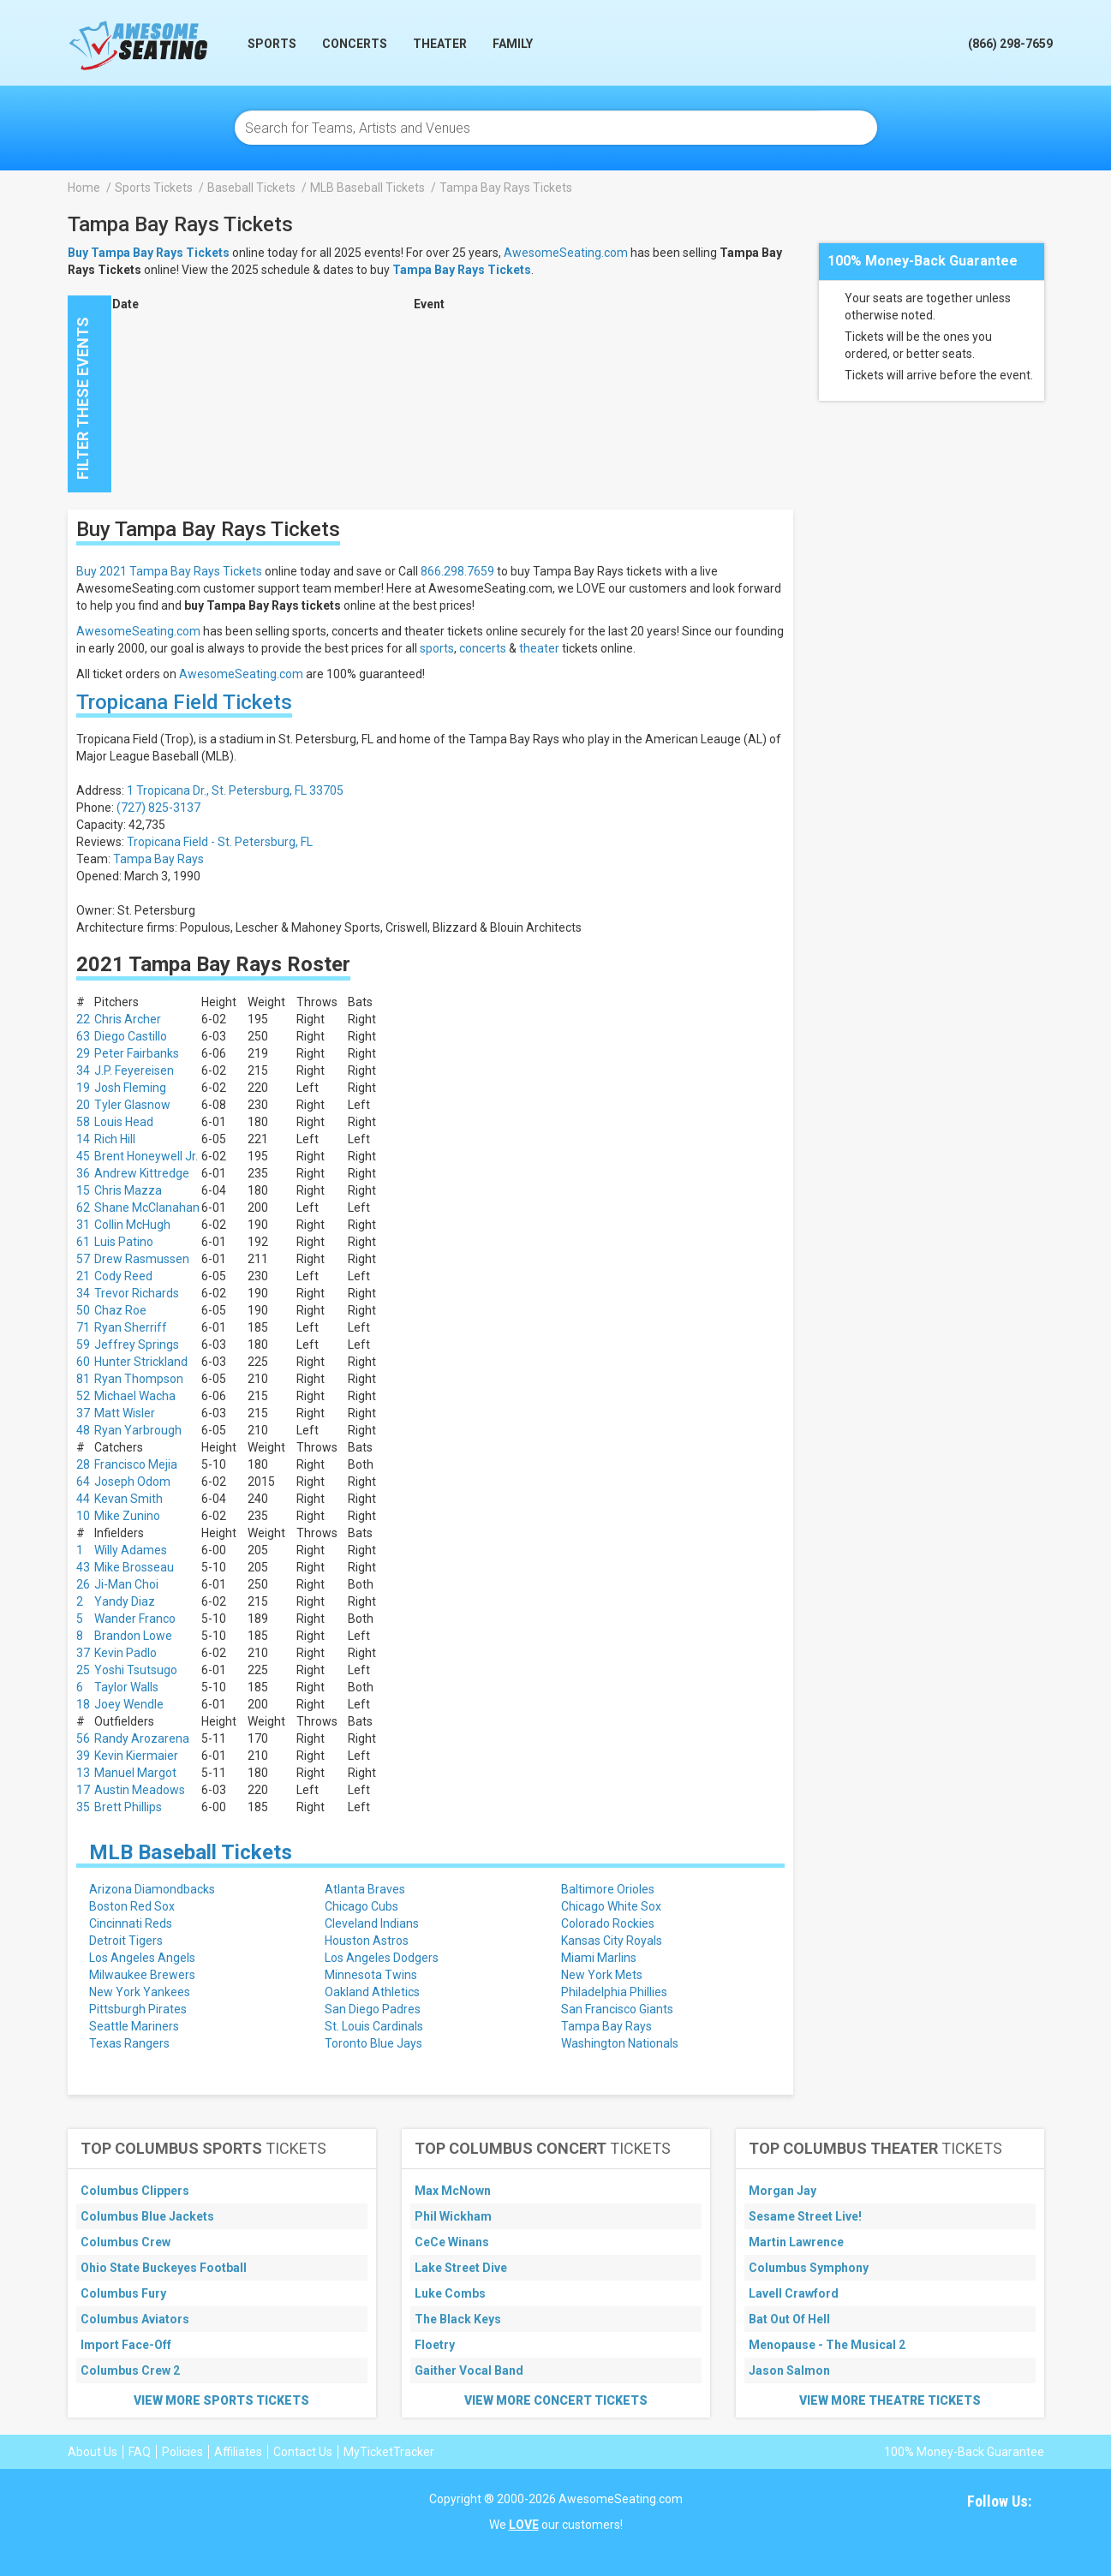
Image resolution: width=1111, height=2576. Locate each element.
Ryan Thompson (138, 1379)
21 (83, 1276)
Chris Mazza (128, 1190)
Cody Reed (123, 1276)
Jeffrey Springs (136, 1344)
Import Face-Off (126, 2345)
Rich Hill (114, 1139)
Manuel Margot (135, 1773)
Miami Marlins (598, 1958)
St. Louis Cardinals (374, 2026)
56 (83, 1738)
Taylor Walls (126, 1687)
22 (83, 1019)
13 (83, 1773)
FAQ (139, 2452)
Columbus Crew (125, 2242)
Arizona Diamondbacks (152, 1889)
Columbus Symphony (809, 2268)
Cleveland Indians (372, 1923)
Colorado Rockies (607, 1923)
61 (83, 1242)
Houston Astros (367, 1940)
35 (83, 1807)
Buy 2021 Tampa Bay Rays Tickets (169, 571)
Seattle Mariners (134, 2026)
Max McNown (453, 2190)
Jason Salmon (789, 2370)
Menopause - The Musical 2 (827, 2345)
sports (437, 648)
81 (83, 1379)
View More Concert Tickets (556, 2400)
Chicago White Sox (611, 1906)
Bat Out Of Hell (789, 2319)
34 (83, 1070)
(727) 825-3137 (158, 807)
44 (83, 1499)
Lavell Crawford (794, 2293)
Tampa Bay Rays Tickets (461, 270)
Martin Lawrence (796, 2242)
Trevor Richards (136, 1293)
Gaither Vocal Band (469, 2370)
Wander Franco (135, 1618)
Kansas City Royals (611, 1940)
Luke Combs (450, 2293)
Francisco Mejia (135, 1464)
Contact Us (302, 2452)
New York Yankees (139, 1992)
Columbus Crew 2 (130, 2370)
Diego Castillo (130, 1036)
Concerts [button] (354, 44)
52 (83, 1396)
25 (83, 1670)
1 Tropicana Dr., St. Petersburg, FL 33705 (235, 790)
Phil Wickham (453, 2216)
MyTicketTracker (388, 2452)
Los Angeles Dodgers (382, 1958)
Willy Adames (130, 1550)
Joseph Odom (132, 1481)
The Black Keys (458, 2319)
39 (83, 1755)
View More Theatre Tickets (890, 2400)
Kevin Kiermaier (136, 1755)
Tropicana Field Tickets (184, 702)
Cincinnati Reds (130, 1923)
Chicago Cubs (361, 1906)
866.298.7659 (457, 571)
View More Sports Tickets (221, 2400)
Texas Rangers (129, 2043)
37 (83, 1413)
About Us (92, 2452)
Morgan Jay (782, 2190)
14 (83, 1139)
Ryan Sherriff (130, 1327)
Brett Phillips (128, 1807)
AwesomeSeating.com (566, 252)
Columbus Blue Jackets (147, 2216)
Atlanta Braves (365, 1889)
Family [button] (513, 44)
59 (83, 1344)
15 (83, 1190)
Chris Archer (127, 1019)
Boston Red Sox (132, 1906)
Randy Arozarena (141, 1738)
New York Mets (601, 1975)
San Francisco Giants (617, 2009)
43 (83, 1567)
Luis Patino (123, 1242)
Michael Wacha (135, 1396)
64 (83, 1481)
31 (83, 1224)
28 (83, 1464)
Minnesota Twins (371, 1975)
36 (83, 1173)
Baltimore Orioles (607, 1889)
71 (83, 1327)
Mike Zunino (127, 1516)
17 (83, 1790)
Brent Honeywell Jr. (146, 1156)
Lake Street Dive (461, 2268)
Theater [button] (440, 44)
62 (83, 1207)
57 (83, 1259)
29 (83, 1053)
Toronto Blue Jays (373, 2043)
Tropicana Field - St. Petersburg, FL (220, 842)
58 (83, 1122)
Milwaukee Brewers (142, 1975)
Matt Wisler (124, 1413)
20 (83, 1105)
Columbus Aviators (135, 2319)
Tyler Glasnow (132, 1105)
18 (83, 1704)
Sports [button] (272, 44)
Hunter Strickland (141, 1361)
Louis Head (123, 1122)
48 (83, 1430)
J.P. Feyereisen (134, 1070)
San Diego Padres (373, 2009)
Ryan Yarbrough (138, 1430)
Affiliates (238, 2452)
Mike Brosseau (134, 1567)
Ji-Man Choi (126, 1584)
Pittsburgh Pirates (138, 2009)
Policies (182, 2452)
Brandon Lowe (133, 1636)
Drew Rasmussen (141, 1259)
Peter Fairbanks (136, 1053)
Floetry (435, 2345)
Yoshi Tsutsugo (135, 1670)
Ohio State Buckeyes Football (164, 2268)
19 (83, 1087)
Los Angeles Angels (142, 1958)
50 (83, 1310)
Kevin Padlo (125, 1653)
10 (83, 1516)
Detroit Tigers (126, 1940)
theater (539, 648)
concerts (482, 648)
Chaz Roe (120, 1310)
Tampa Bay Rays (158, 859)
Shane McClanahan (147, 1207)
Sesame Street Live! (805, 2216)
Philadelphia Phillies (614, 1992)
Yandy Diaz (124, 1601)
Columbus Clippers (135, 2190)
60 (83, 1361)
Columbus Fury (123, 2293)
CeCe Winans (452, 2242)
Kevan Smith (128, 1499)
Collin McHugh (132, 1224)
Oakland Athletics (372, 1992)
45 (83, 1156)
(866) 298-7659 (1010, 44)
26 (83, 1584)
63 (83, 1036)
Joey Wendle (129, 1704)
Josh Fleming (130, 1087)
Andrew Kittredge (141, 1173)
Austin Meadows (139, 1790)
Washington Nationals (619, 2043)
